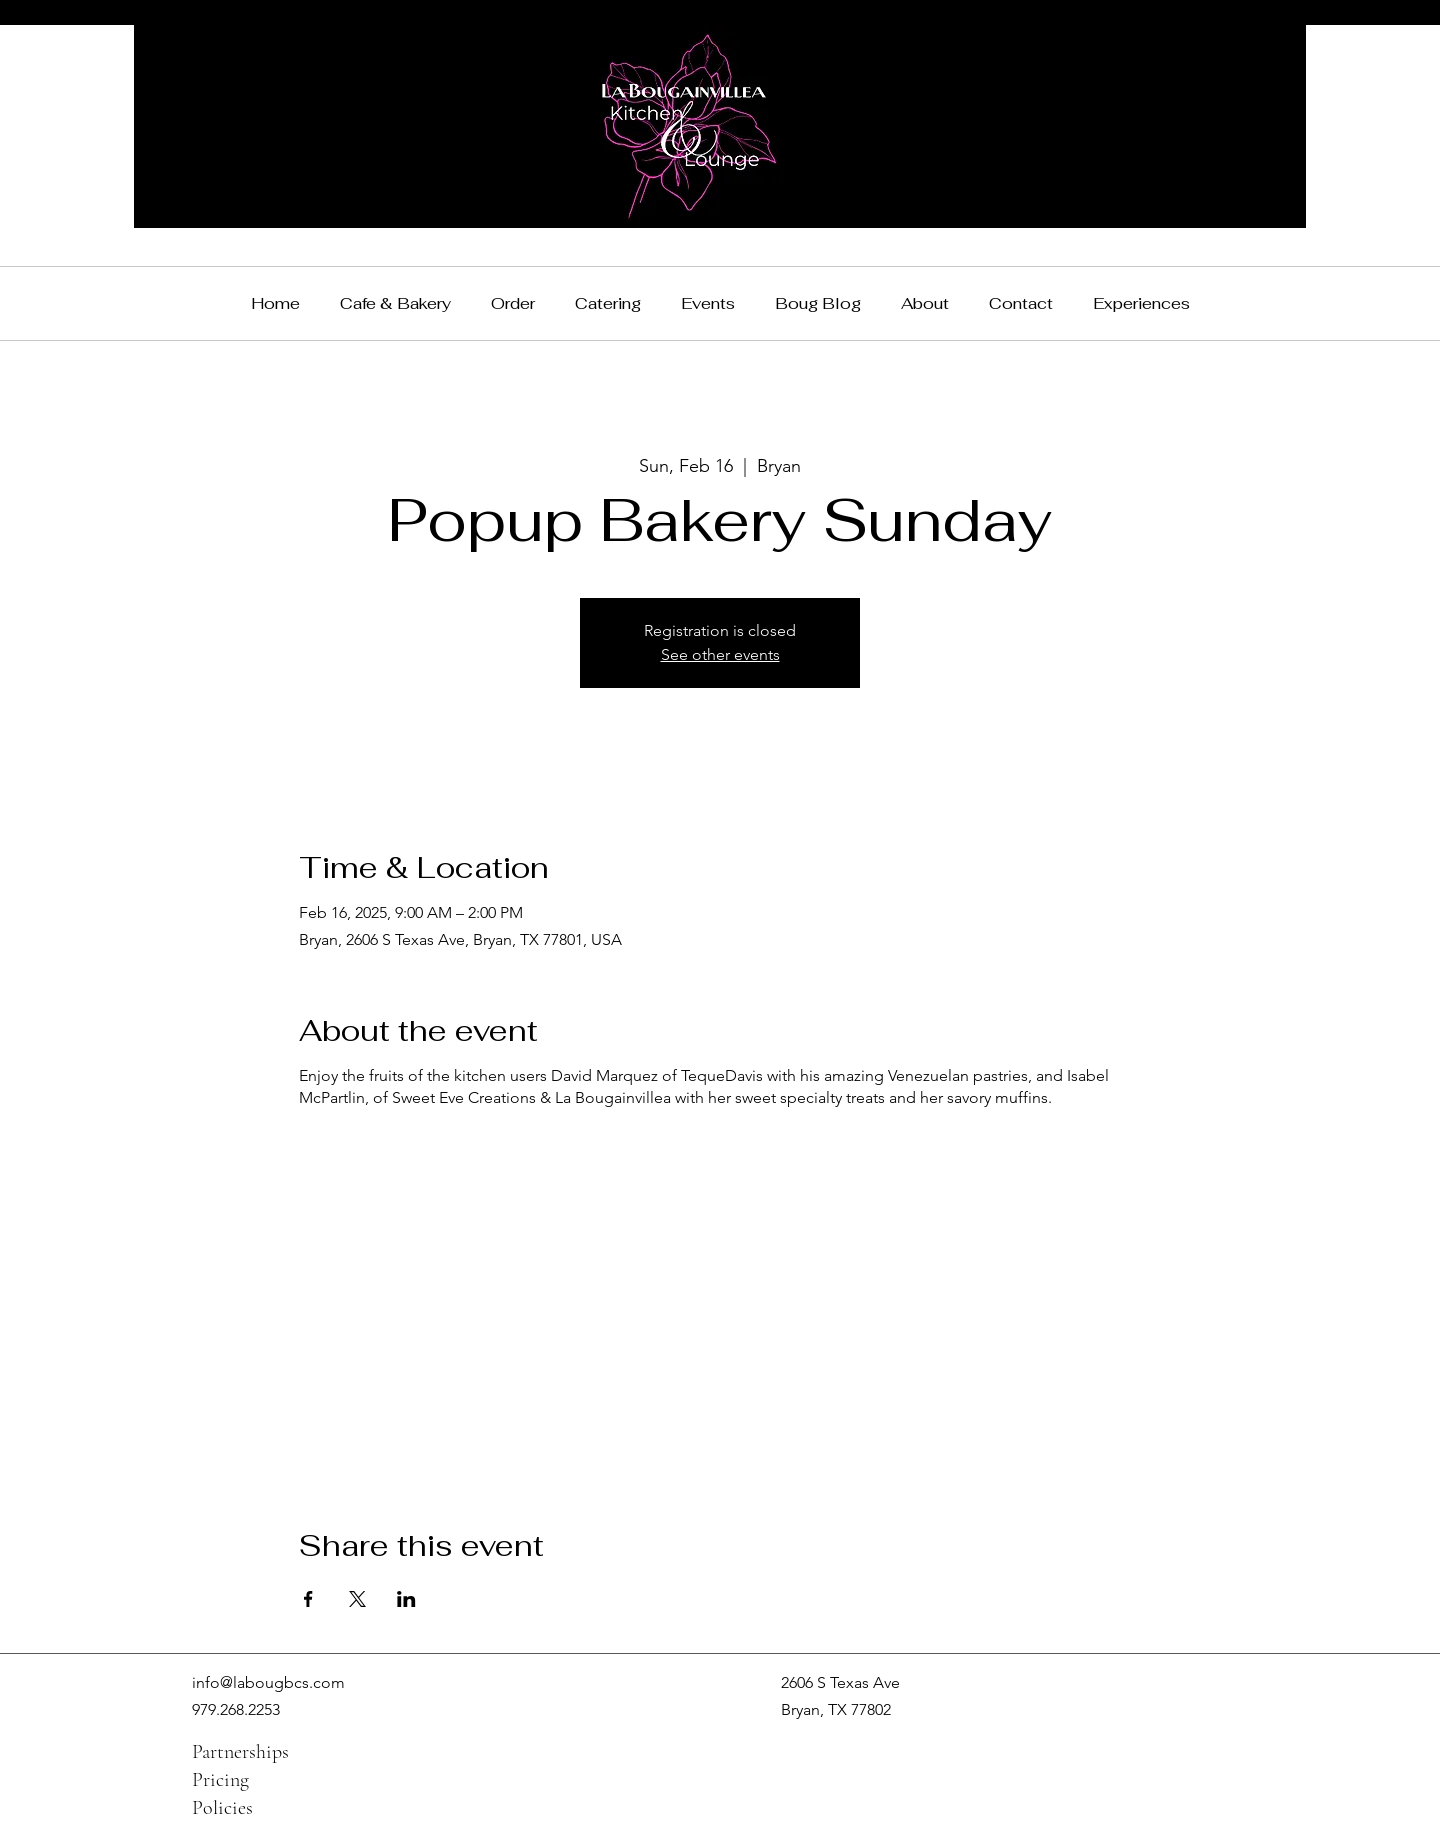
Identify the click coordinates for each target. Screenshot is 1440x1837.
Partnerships (240, 1752)
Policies (222, 1808)
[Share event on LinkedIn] (406, 1599)
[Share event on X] (357, 1599)
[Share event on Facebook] (308, 1599)
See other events (720, 654)
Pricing (220, 1780)
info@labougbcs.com (268, 1682)
